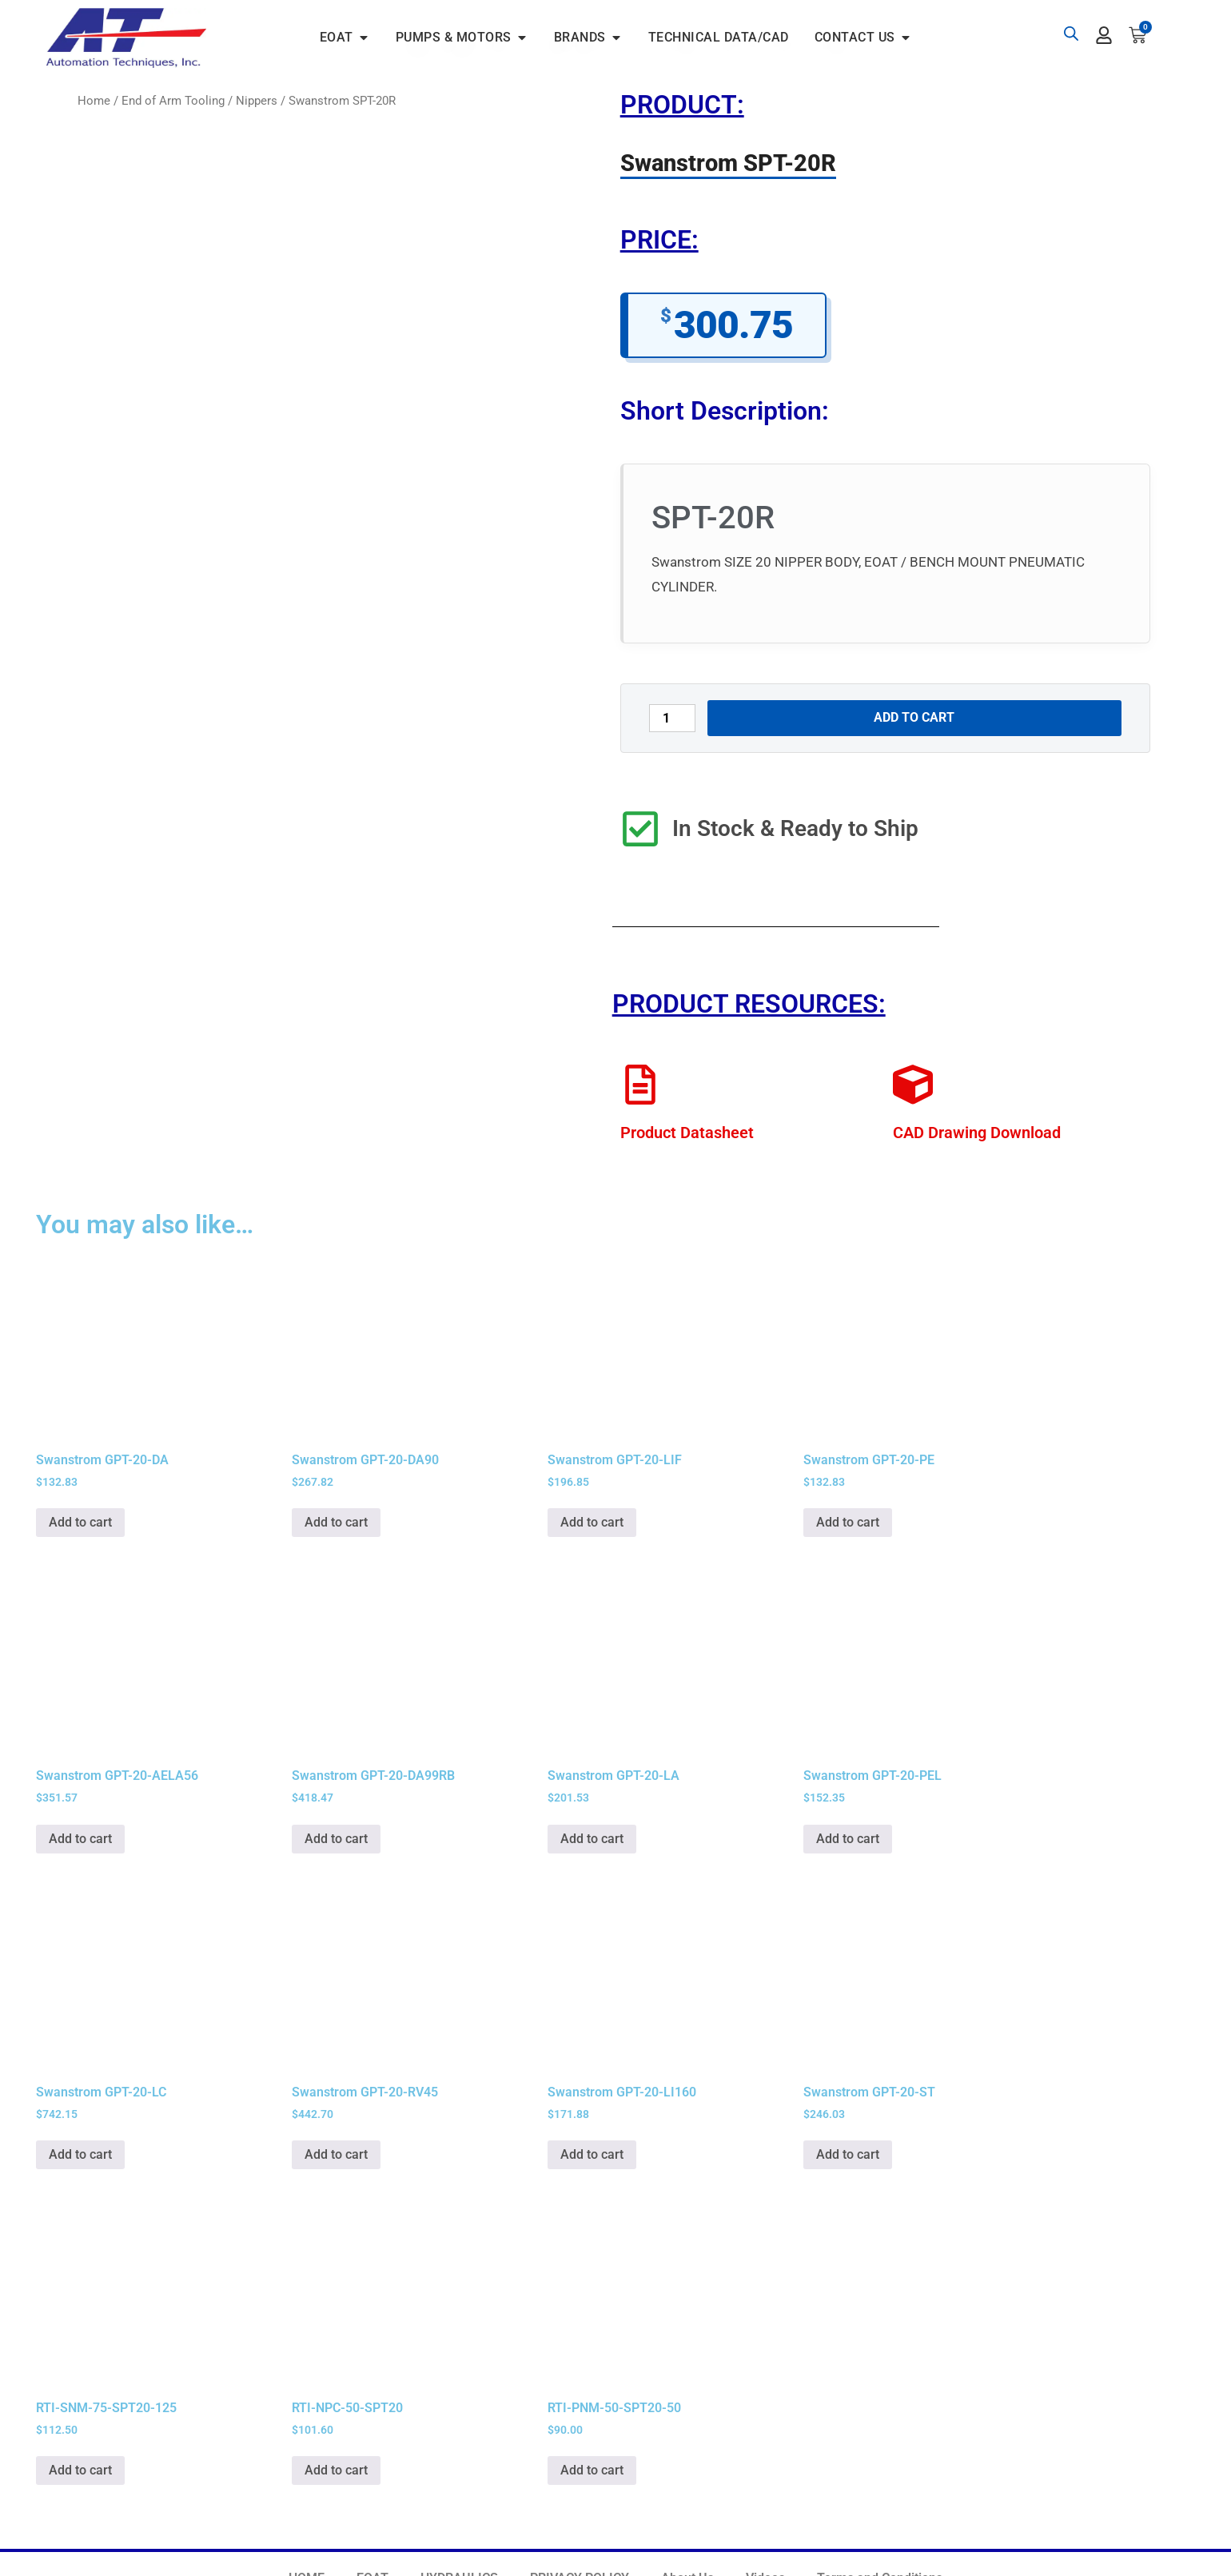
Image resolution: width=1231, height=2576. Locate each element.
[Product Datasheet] (640, 1085)
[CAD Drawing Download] (913, 1085)
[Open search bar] (1071, 33)
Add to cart (914, 717)
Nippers (256, 101)
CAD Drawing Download (977, 1132)
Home (94, 101)
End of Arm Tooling (173, 101)
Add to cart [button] (80, 1522)
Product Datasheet (687, 1132)
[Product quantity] (672, 718)
